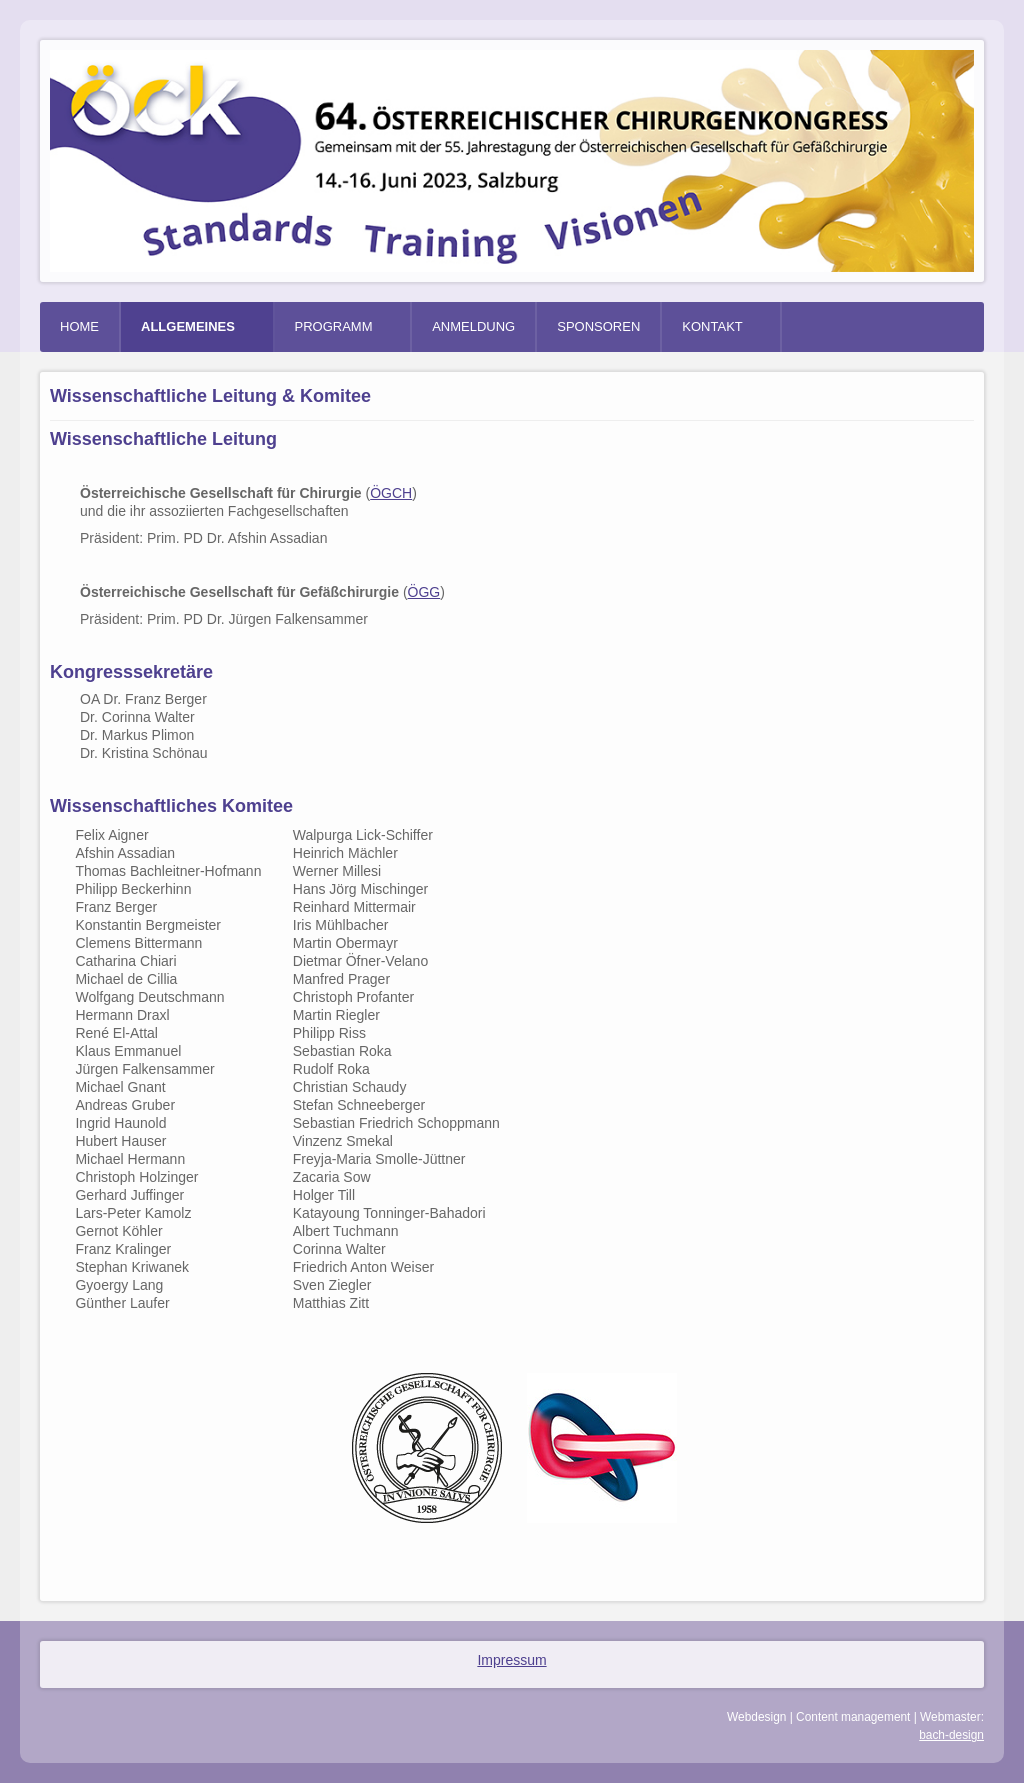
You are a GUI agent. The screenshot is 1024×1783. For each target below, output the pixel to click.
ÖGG (424, 592)
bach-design (951, 1735)
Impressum (511, 1660)
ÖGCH (391, 493)
